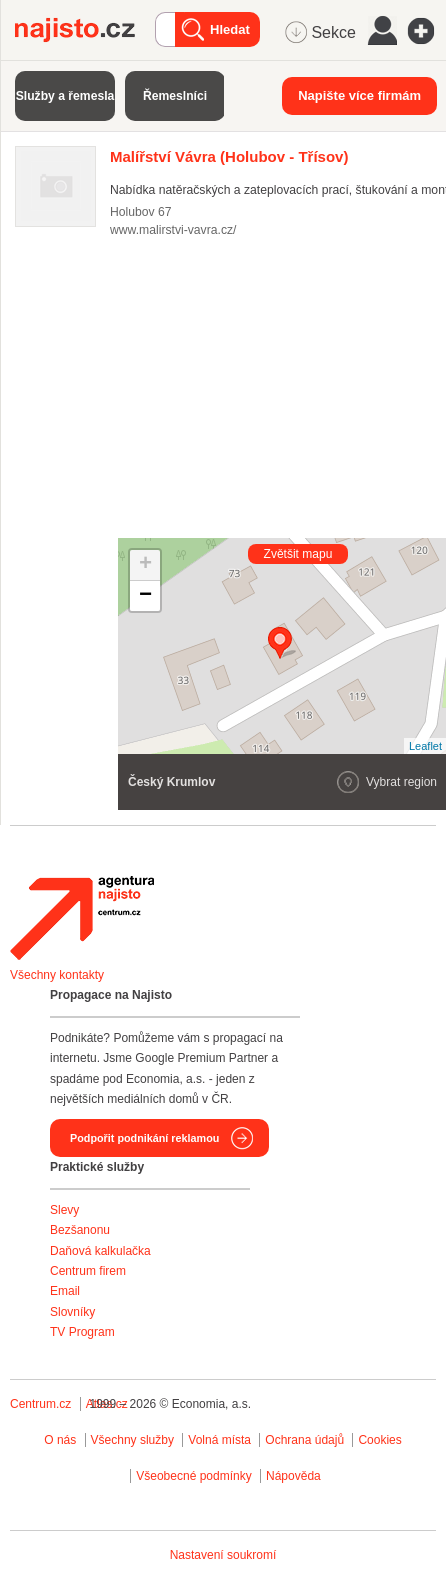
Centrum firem (88, 1271)
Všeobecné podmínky (193, 1476)
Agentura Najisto (82, 918)
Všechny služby (134, 1440)
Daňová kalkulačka (100, 1251)
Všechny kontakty (57, 975)
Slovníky (72, 1312)
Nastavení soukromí (223, 1555)
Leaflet (425, 746)
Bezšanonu (80, 1230)
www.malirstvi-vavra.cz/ (173, 230)
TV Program (82, 1332)
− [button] (145, 596)
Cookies (379, 1440)
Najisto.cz (85, 30)
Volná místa (219, 1440)
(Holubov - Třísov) (229, 156)
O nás (60, 1440)
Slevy (64, 1210)
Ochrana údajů (304, 1440)
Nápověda (293, 1476)
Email (65, 1291)
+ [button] (145, 565)
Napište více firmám (359, 95)
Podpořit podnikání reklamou (144, 1138)
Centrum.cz (40, 1404)
